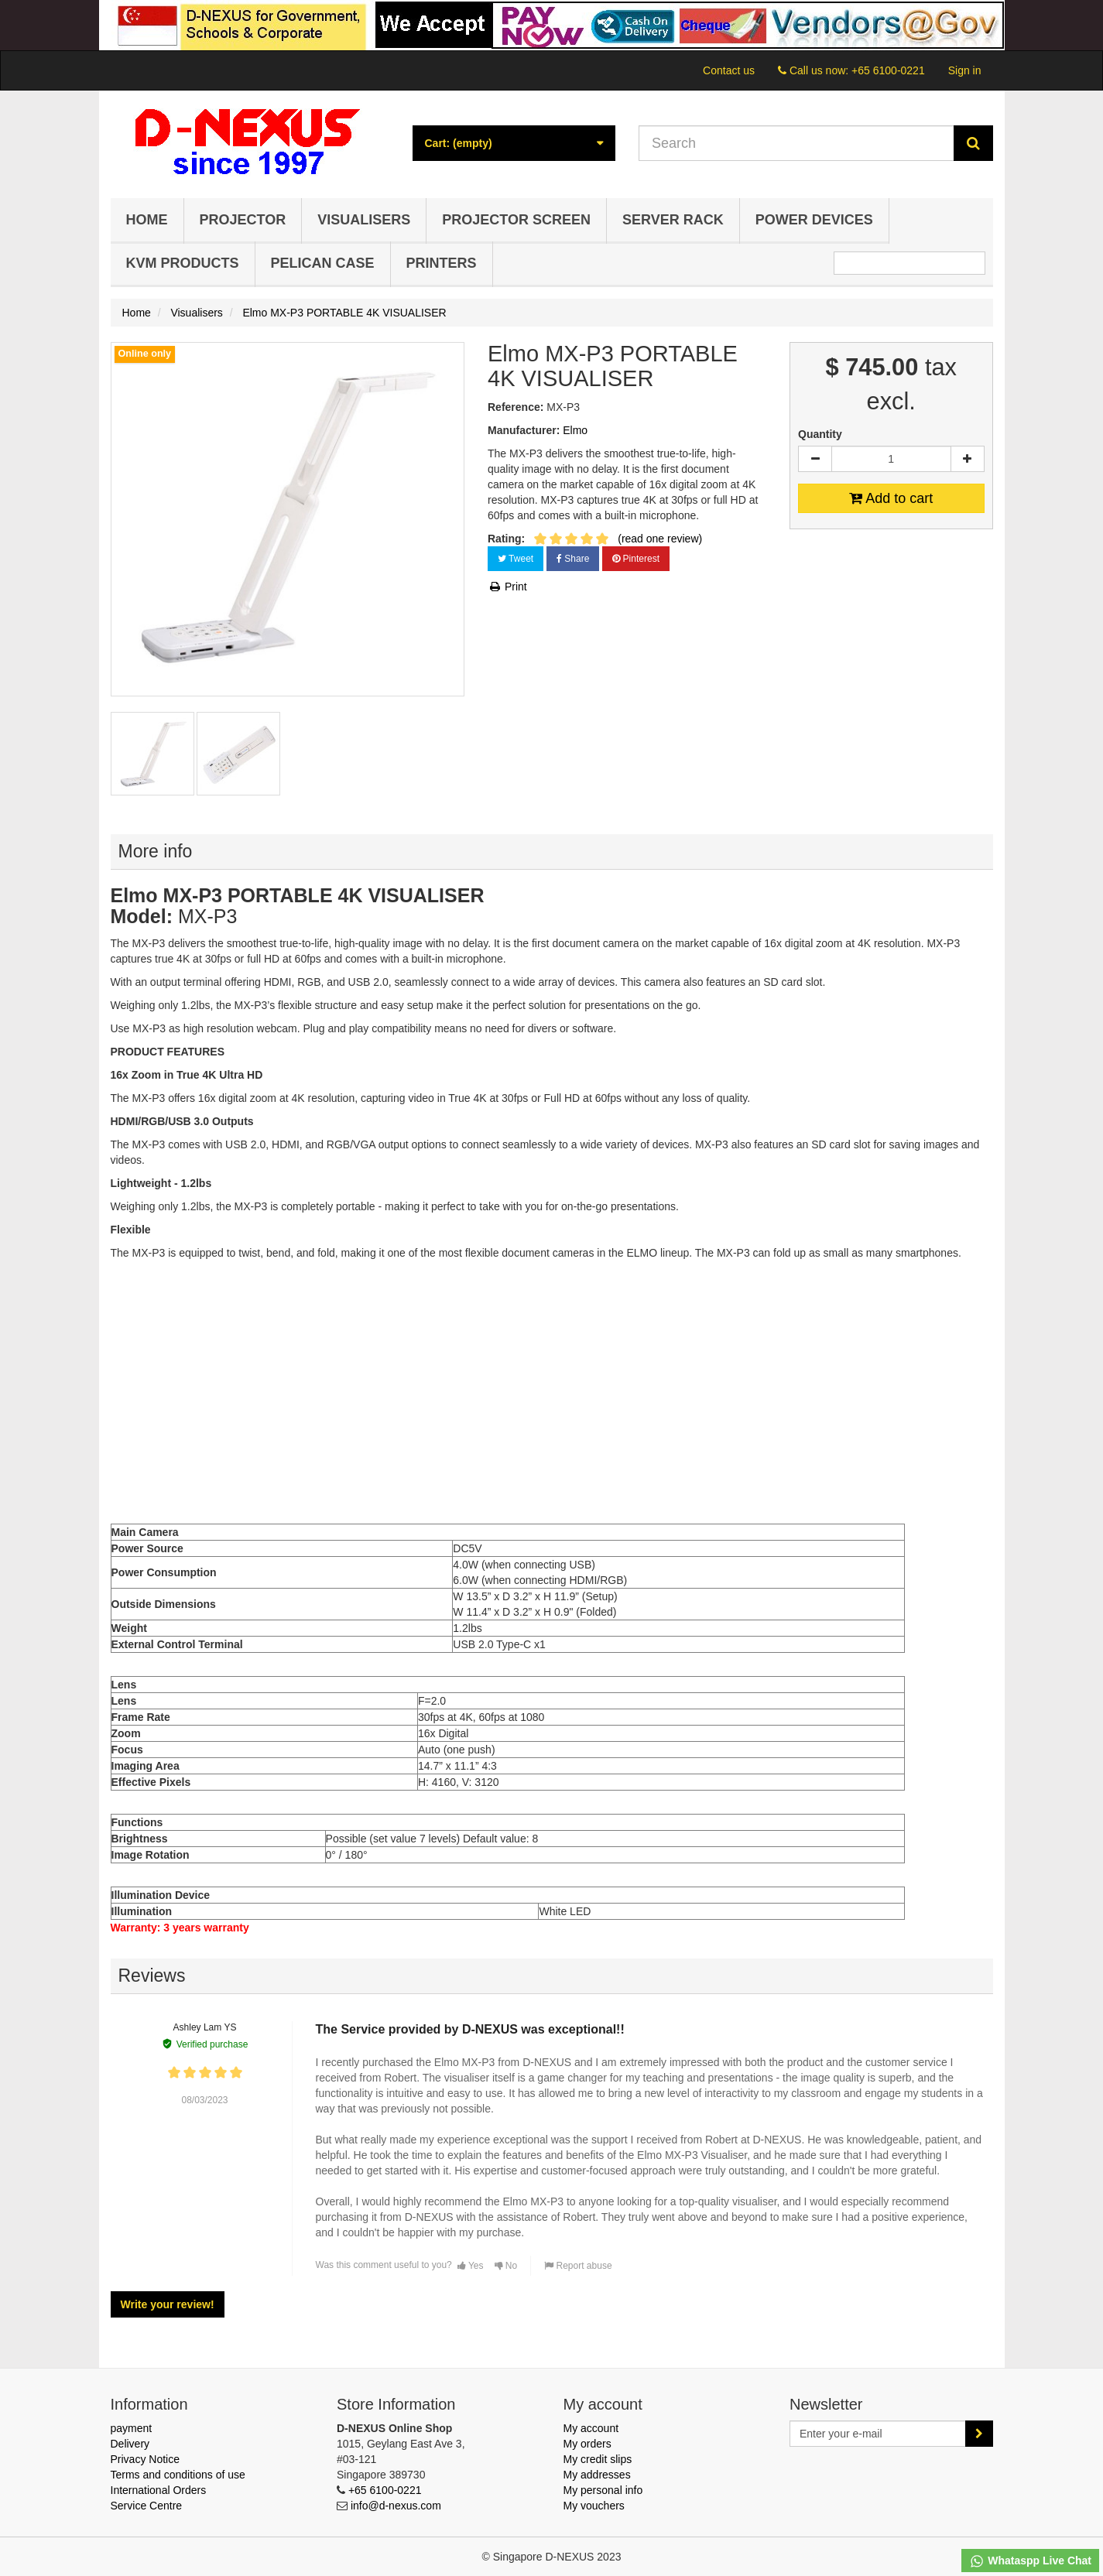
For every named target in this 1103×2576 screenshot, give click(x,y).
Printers (441, 263)
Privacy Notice (145, 2459)
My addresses (597, 2474)
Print (507, 586)
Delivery (130, 2443)
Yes (470, 2265)
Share (573, 558)
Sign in (964, 70)
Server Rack (673, 219)
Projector (243, 219)
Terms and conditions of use (178, 2474)
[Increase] (968, 459)
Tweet (515, 558)
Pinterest (635, 558)
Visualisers (363, 219)
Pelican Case (323, 263)
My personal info (603, 2490)
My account (591, 2428)
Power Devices (814, 219)
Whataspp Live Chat (1030, 2561)
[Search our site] (796, 143)
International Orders (159, 2490)
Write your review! (167, 2304)
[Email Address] (878, 2433)
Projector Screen (516, 219)
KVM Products (182, 263)
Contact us (729, 70)
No (506, 2265)
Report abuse (577, 2265)
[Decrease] (815, 459)
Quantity (820, 434)
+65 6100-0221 (888, 70)
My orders (587, 2443)
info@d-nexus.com (396, 2505)
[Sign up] (979, 2433)
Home (147, 219)
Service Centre (147, 2505)
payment (131, 2428)
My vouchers (594, 2505)
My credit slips (597, 2459)
